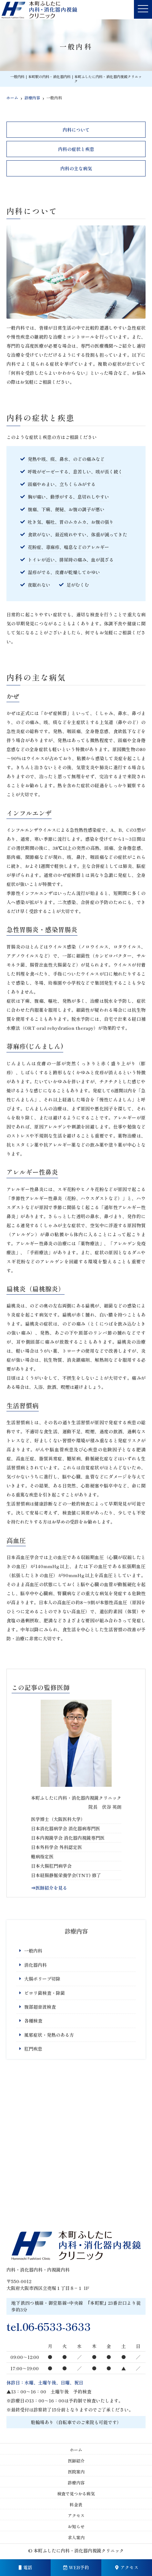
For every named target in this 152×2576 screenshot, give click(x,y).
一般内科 (33, 1950)
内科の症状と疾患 (76, 149)
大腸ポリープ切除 (42, 1978)
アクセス (126, 2567)
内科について (76, 129)
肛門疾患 (33, 2048)
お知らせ (76, 2526)
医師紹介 (76, 2461)
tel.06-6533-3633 (48, 2326)
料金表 (76, 2504)
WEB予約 (76, 2567)
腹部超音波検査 (40, 2007)
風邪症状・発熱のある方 (49, 2035)
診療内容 (76, 2483)
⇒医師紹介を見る (49, 1888)
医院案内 (76, 2472)
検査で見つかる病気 (76, 2494)
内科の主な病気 (76, 168)
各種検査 (33, 2020)
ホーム (76, 2450)
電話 (25, 2567)
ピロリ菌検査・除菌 (44, 1993)
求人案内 (76, 2537)
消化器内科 (35, 1965)
